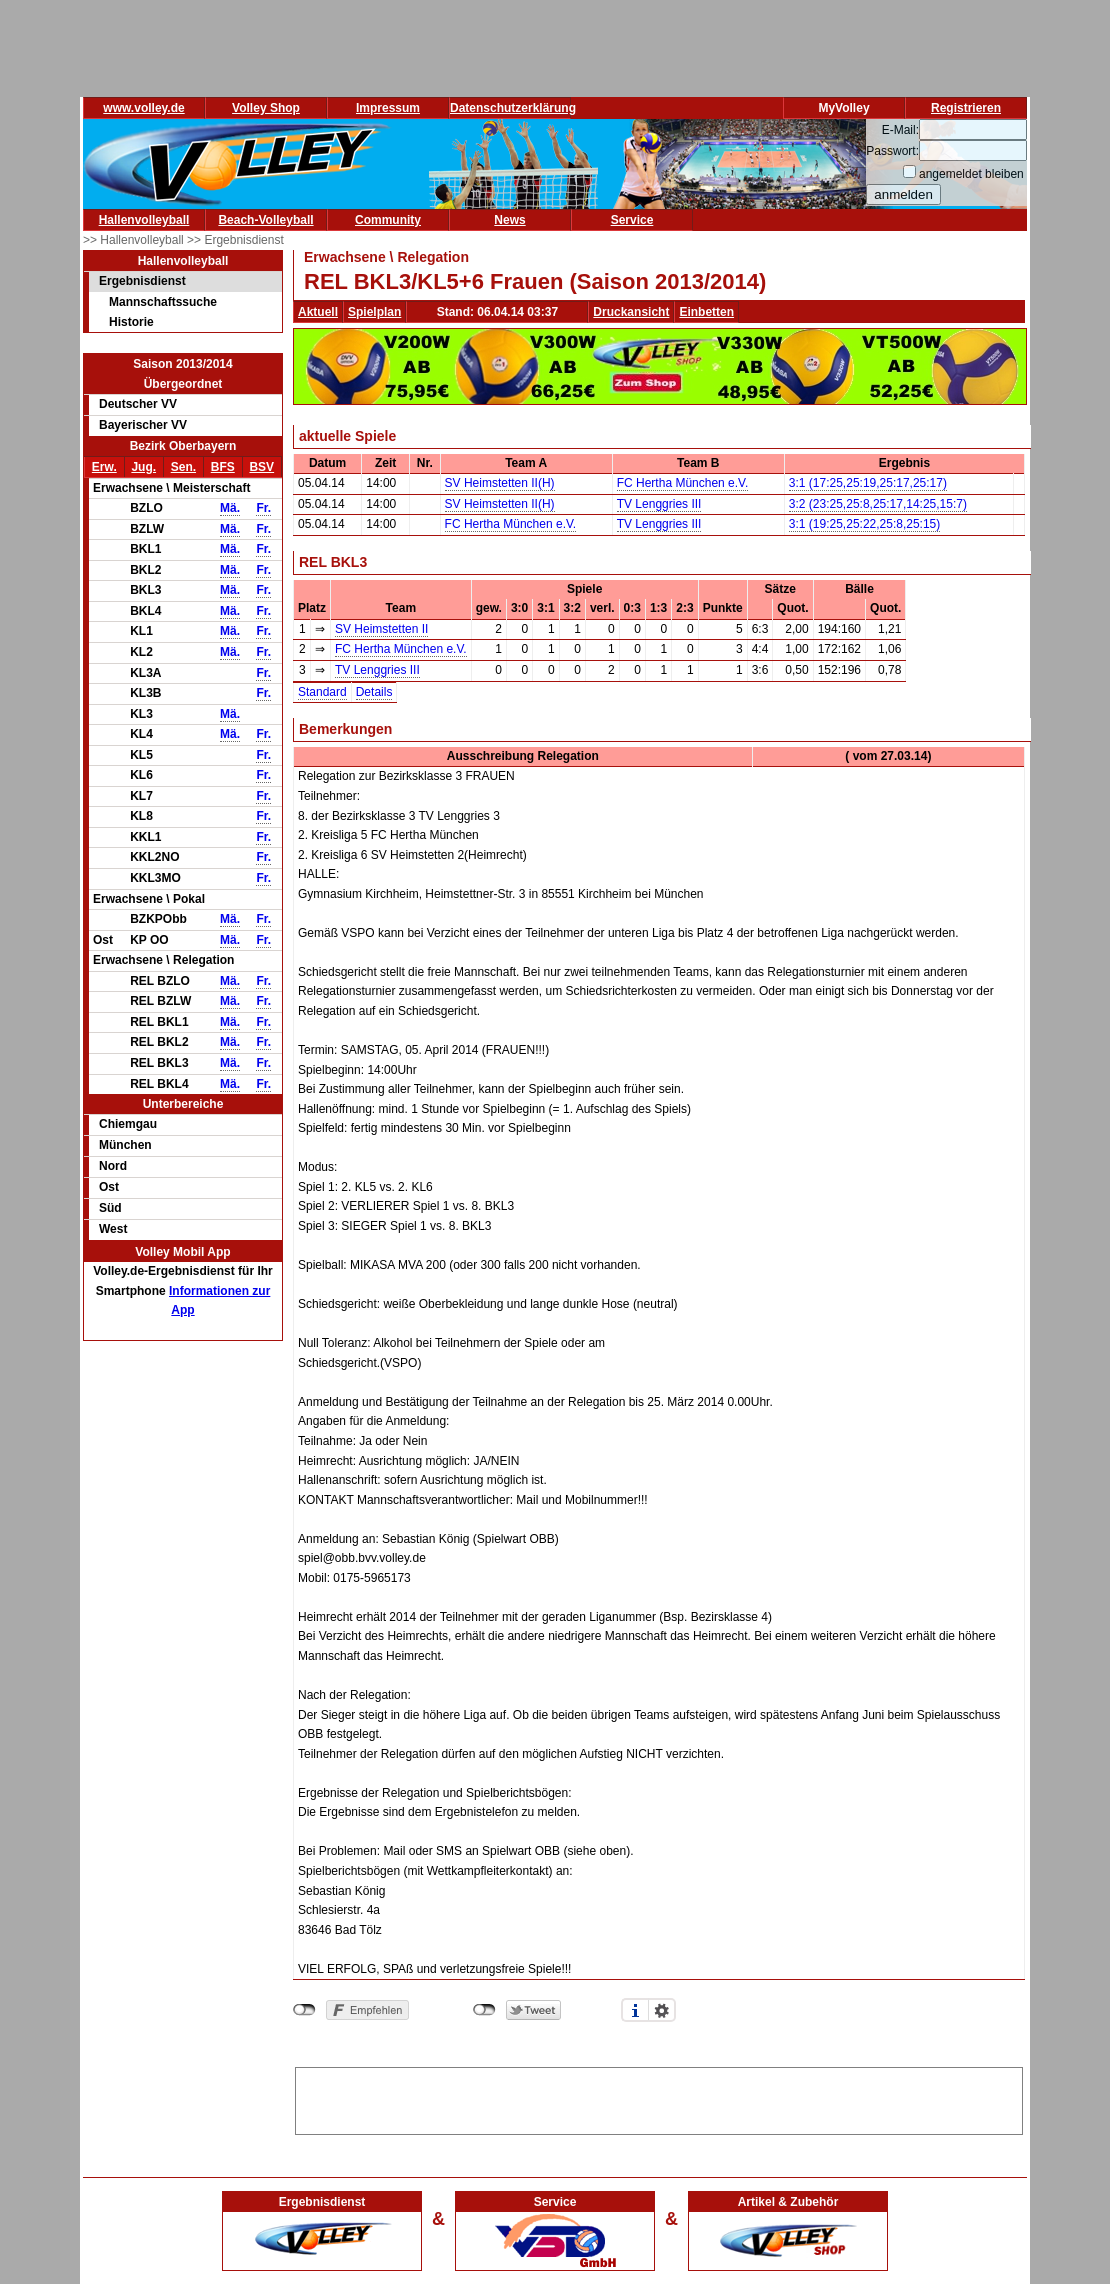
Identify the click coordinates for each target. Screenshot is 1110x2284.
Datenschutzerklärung (513, 108)
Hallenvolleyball (144, 220)
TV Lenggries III (659, 504)
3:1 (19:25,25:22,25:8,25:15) (864, 524)
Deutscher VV (138, 404)
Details (374, 692)
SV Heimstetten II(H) (500, 483)
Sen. (183, 467)
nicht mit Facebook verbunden (304, 2010)
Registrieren (966, 108)
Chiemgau (128, 1124)
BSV (261, 467)
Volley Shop (266, 108)
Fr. (263, 508)
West (113, 1229)
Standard (322, 692)
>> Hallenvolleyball (135, 240)
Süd (110, 1208)
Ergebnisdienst (142, 281)
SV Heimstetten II (381, 629)
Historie (131, 322)
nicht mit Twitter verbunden (484, 2010)
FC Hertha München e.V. (683, 483)
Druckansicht (631, 312)
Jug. (143, 467)
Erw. (104, 467)
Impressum (388, 108)
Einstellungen (662, 2010)
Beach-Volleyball (265, 220)
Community (388, 220)
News (509, 220)
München (125, 1145)
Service (632, 220)
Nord (113, 1166)
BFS (223, 467)
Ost (109, 1187)
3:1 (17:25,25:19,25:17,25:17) (868, 483)
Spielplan (374, 312)
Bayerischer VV (143, 425)
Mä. (230, 508)
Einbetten (706, 312)
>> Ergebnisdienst (235, 240)
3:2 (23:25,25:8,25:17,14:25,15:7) (878, 504)
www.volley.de (143, 108)
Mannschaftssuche (163, 302)
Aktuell (318, 312)
